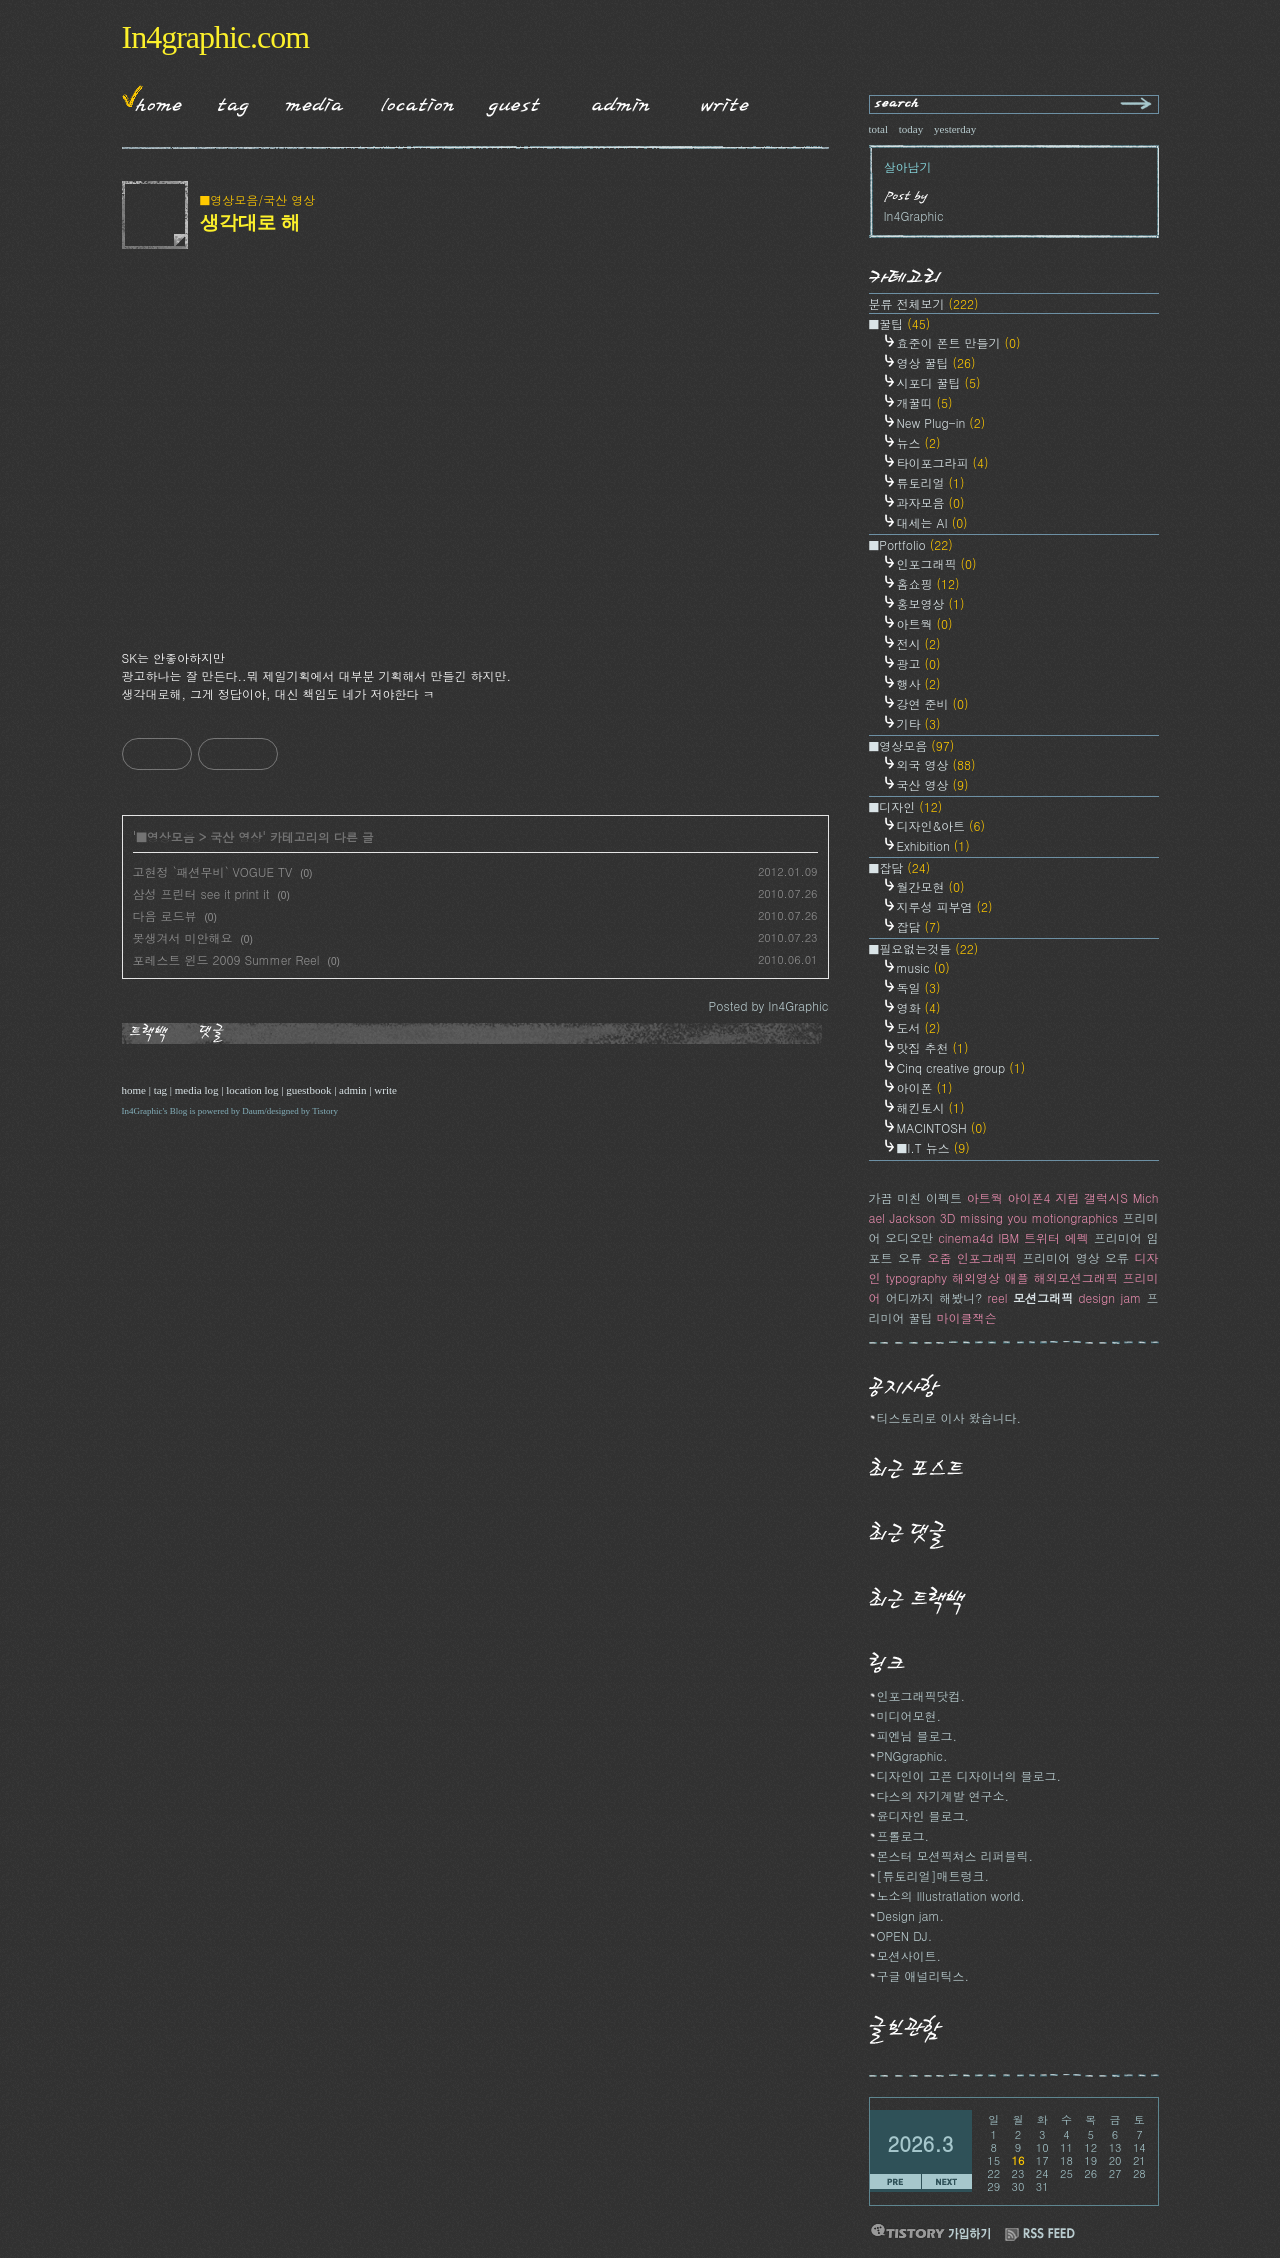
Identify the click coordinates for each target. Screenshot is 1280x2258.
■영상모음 (165, 836)
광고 (919, 663)
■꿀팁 (900, 323)
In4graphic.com (216, 37)
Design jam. (911, 1915)
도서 (919, 1027)
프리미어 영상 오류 (1075, 1257)
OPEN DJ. (905, 1935)
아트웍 (925, 623)
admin (353, 1090)
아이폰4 (1029, 1197)
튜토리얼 (931, 482)
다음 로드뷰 (165, 915)
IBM (1008, 1237)
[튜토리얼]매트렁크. (933, 1875)
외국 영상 (936, 764)
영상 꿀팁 (936, 362)
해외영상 (976, 1277)
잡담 (919, 926)
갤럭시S (1106, 1197)
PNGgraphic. (912, 1755)
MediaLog (307, 101)
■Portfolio (911, 544)
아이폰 (925, 1087)
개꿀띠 (925, 402)
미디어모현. (909, 1715)
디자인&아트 (941, 825)
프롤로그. (903, 1835)
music (923, 967)
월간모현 (931, 886)
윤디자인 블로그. (923, 1815)
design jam (1109, 1297)
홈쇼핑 (928, 583)
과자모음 (931, 502)
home (134, 1090)
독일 (919, 987)
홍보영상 (931, 603)
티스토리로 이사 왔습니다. (949, 1417)
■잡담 (900, 867)
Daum (253, 1111)
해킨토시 (931, 1107)
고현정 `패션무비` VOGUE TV (213, 871)
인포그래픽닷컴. (921, 1695)
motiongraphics (1075, 1217)
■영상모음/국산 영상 (258, 199)
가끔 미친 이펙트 (916, 1197)
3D (948, 1217)
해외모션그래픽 (1076, 1277)
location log (252, 1090)
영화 (919, 1007)
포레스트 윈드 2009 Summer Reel (226, 959)
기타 (919, 723)
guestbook (308, 1090)
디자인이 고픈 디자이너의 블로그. (969, 1775)
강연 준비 (933, 703)
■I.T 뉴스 (933, 1147)
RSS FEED (1040, 2234)
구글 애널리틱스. (923, 1975)
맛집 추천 (933, 1047)
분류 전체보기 (924, 303)
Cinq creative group (961, 1067)
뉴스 (919, 442)
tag (160, 1090)
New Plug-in (941, 422)
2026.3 (921, 2143)
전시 (919, 643)
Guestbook (508, 101)
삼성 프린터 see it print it (201, 893)
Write (725, 101)
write (385, 1090)
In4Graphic (142, 1111)
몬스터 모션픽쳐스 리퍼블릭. (955, 1855)
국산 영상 (236, 836)
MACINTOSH (942, 1127)
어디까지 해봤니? (934, 1297)
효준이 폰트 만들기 (959, 342)
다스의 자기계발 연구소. (943, 1795)
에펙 (1077, 1237)
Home (152, 101)
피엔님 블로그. (917, 1735)
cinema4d (965, 1237)
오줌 (939, 1257)
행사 (919, 683)
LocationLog (410, 101)
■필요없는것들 (924, 948)
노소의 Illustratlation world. (951, 1895)
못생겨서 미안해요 (183, 937)
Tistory (325, 1111)
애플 (1017, 1277)
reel (998, 1297)
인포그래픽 (937, 563)
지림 (1067, 1197)
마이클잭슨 (967, 1317)
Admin (621, 101)
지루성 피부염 (945, 906)
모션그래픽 (1043, 1297)
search (897, 104)
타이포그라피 (943, 462)
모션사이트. (909, 1955)
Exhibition (933, 845)
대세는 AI (932, 522)
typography (916, 1277)
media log (197, 1090)
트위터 (1042, 1237)
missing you (993, 1217)
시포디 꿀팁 (939, 382)
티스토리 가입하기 (930, 2231)
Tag (226, 101)
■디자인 (906, 806)
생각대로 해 (250, 222)
